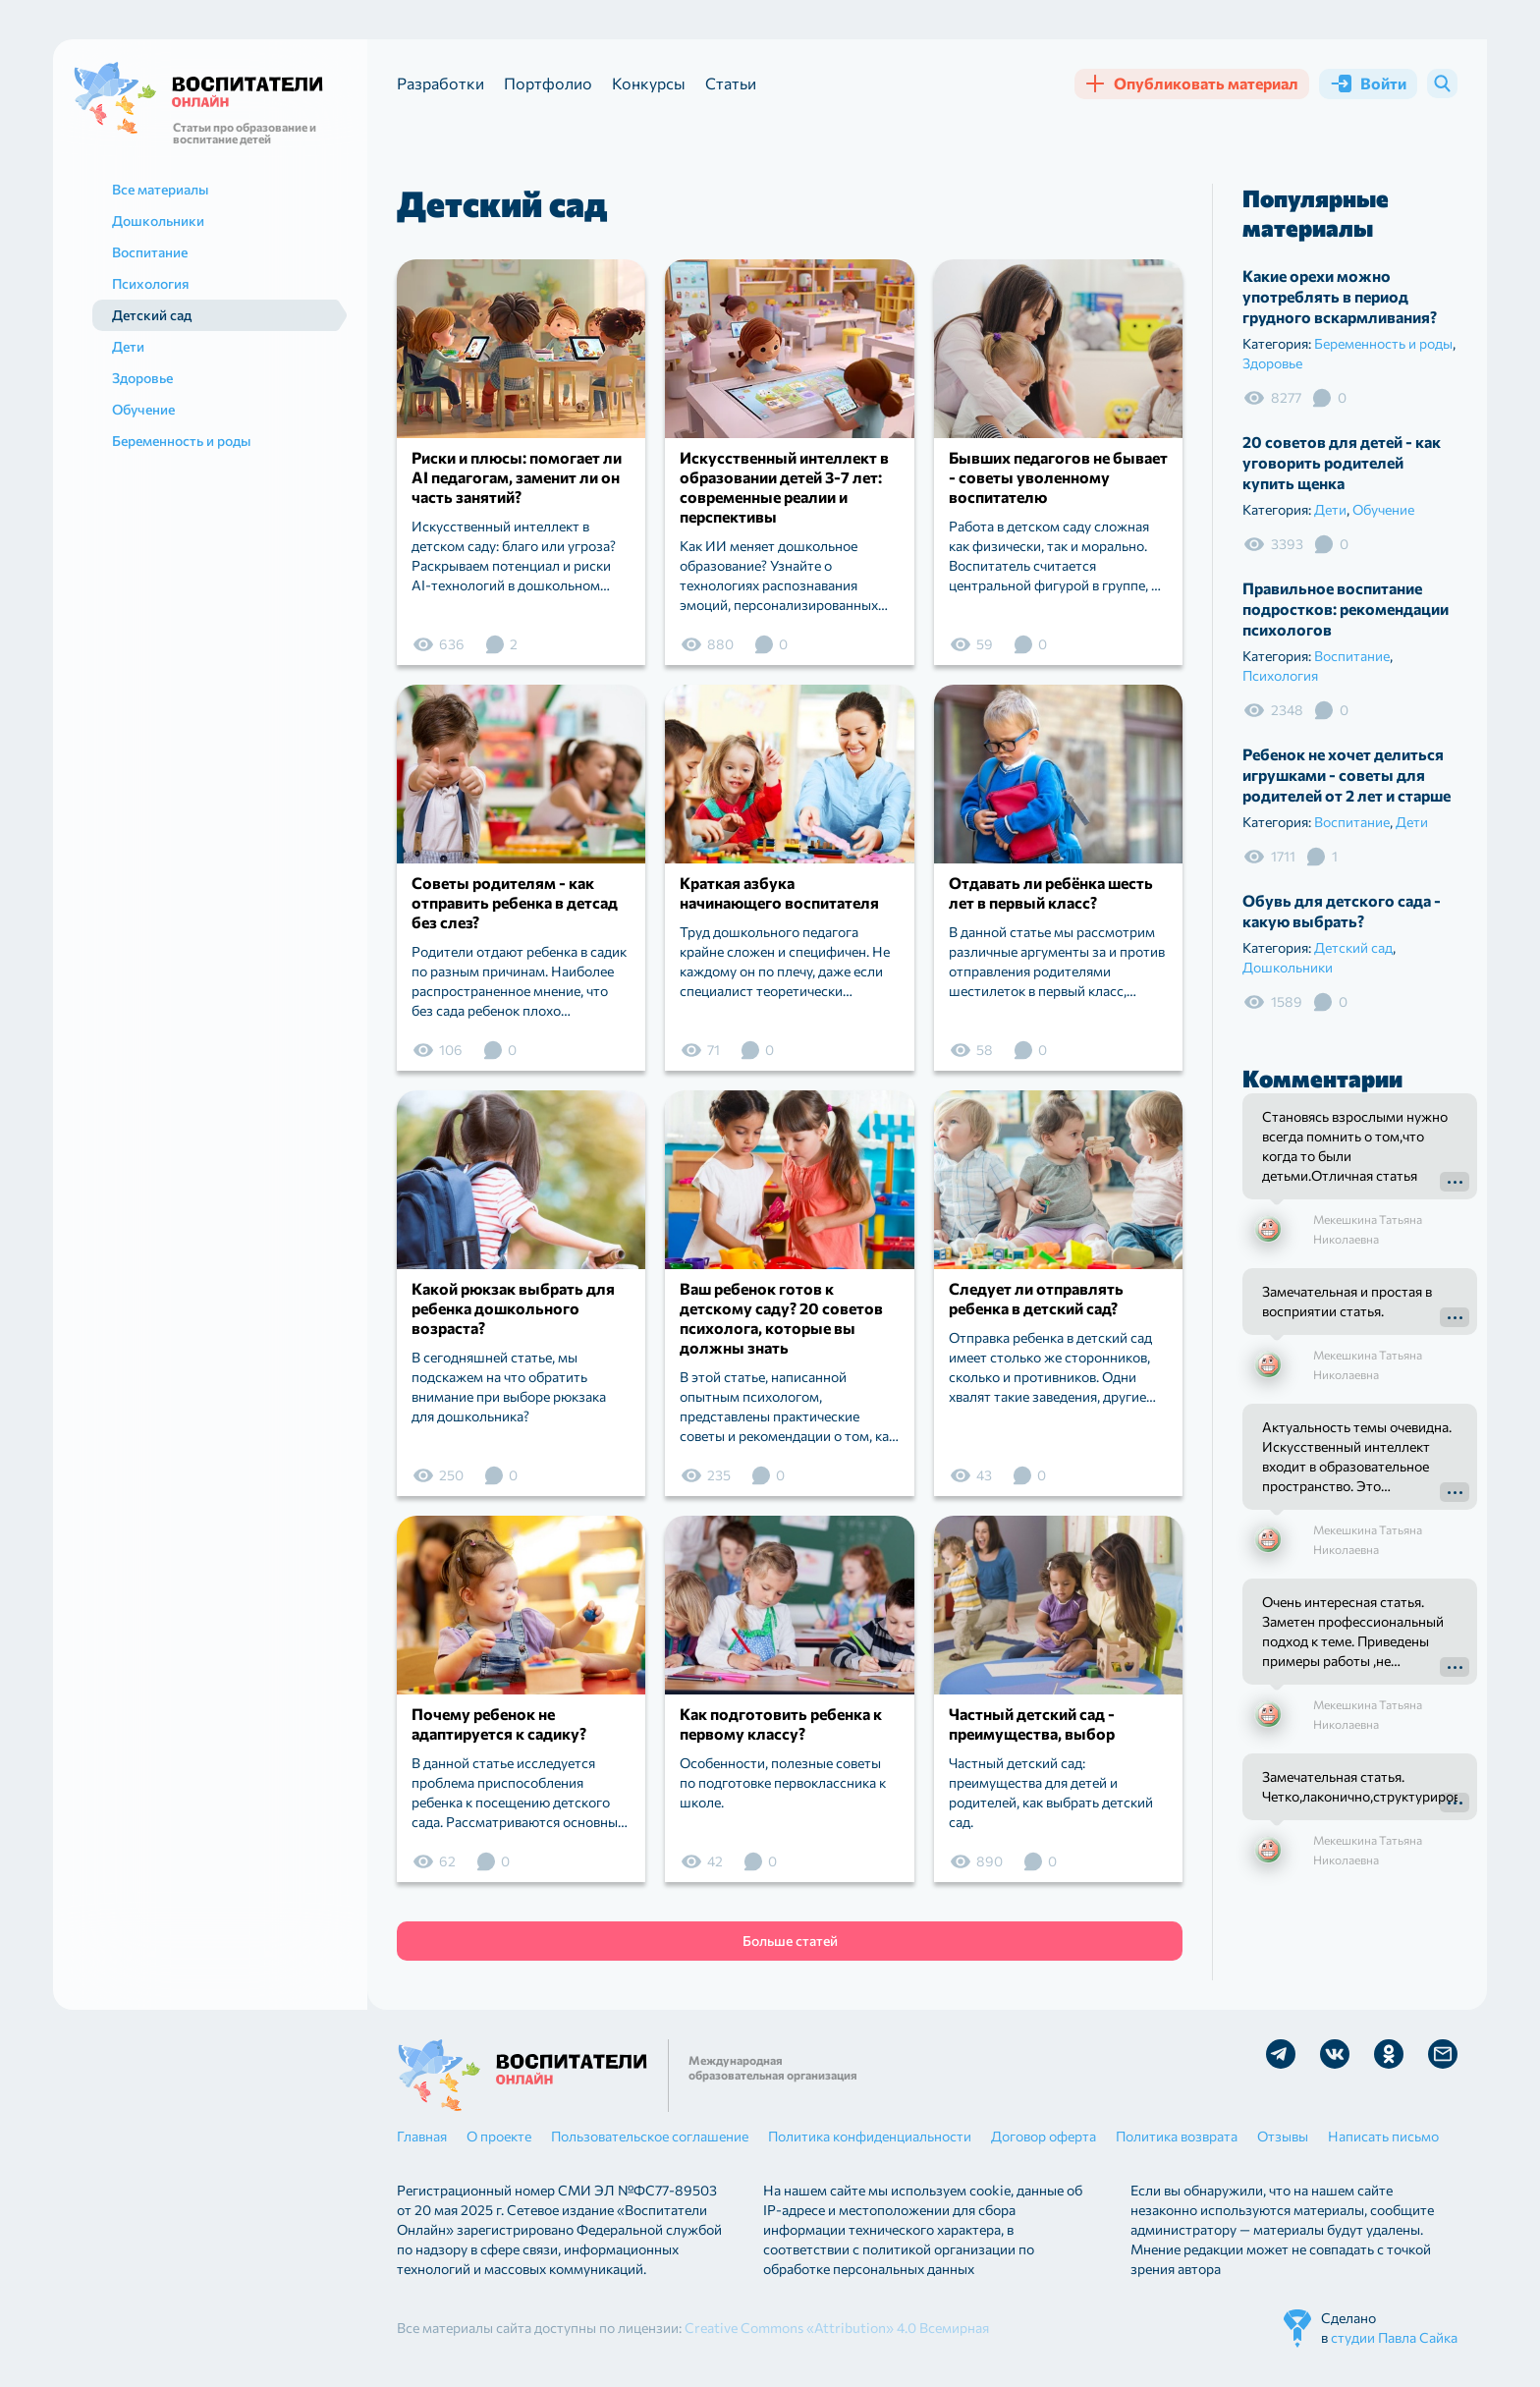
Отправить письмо (1443, 2054)
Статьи (730, 83)
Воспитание (1352, 655)
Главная (422, 2136)
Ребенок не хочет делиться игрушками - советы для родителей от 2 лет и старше (1346, 775)
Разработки (440, 83)
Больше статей (790, 1940)
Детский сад (1353, 947)
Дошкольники (1287, 967)
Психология (1280, 675)
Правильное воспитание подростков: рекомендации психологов (1345, 608)
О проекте (499, 2136)
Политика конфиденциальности (869, 2136)
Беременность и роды (1383, 343)
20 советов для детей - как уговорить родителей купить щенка (1341, 462)
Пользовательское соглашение (649, 2136)
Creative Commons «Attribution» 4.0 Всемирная (837, 2327)
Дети (1330, 509)
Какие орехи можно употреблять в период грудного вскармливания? (1339, 296)
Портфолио (548, 83)
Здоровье (1272, 363)
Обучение (1383, 509)
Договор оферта (1043, 2136)
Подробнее (1455, 1182)
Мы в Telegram (1280, 2054)
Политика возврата (1177, 2136)
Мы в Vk (1334, 2054)
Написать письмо (1383, 2136)
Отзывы (1282, 2136)
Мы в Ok (1388, 2054)
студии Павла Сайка (1394, 2337)
